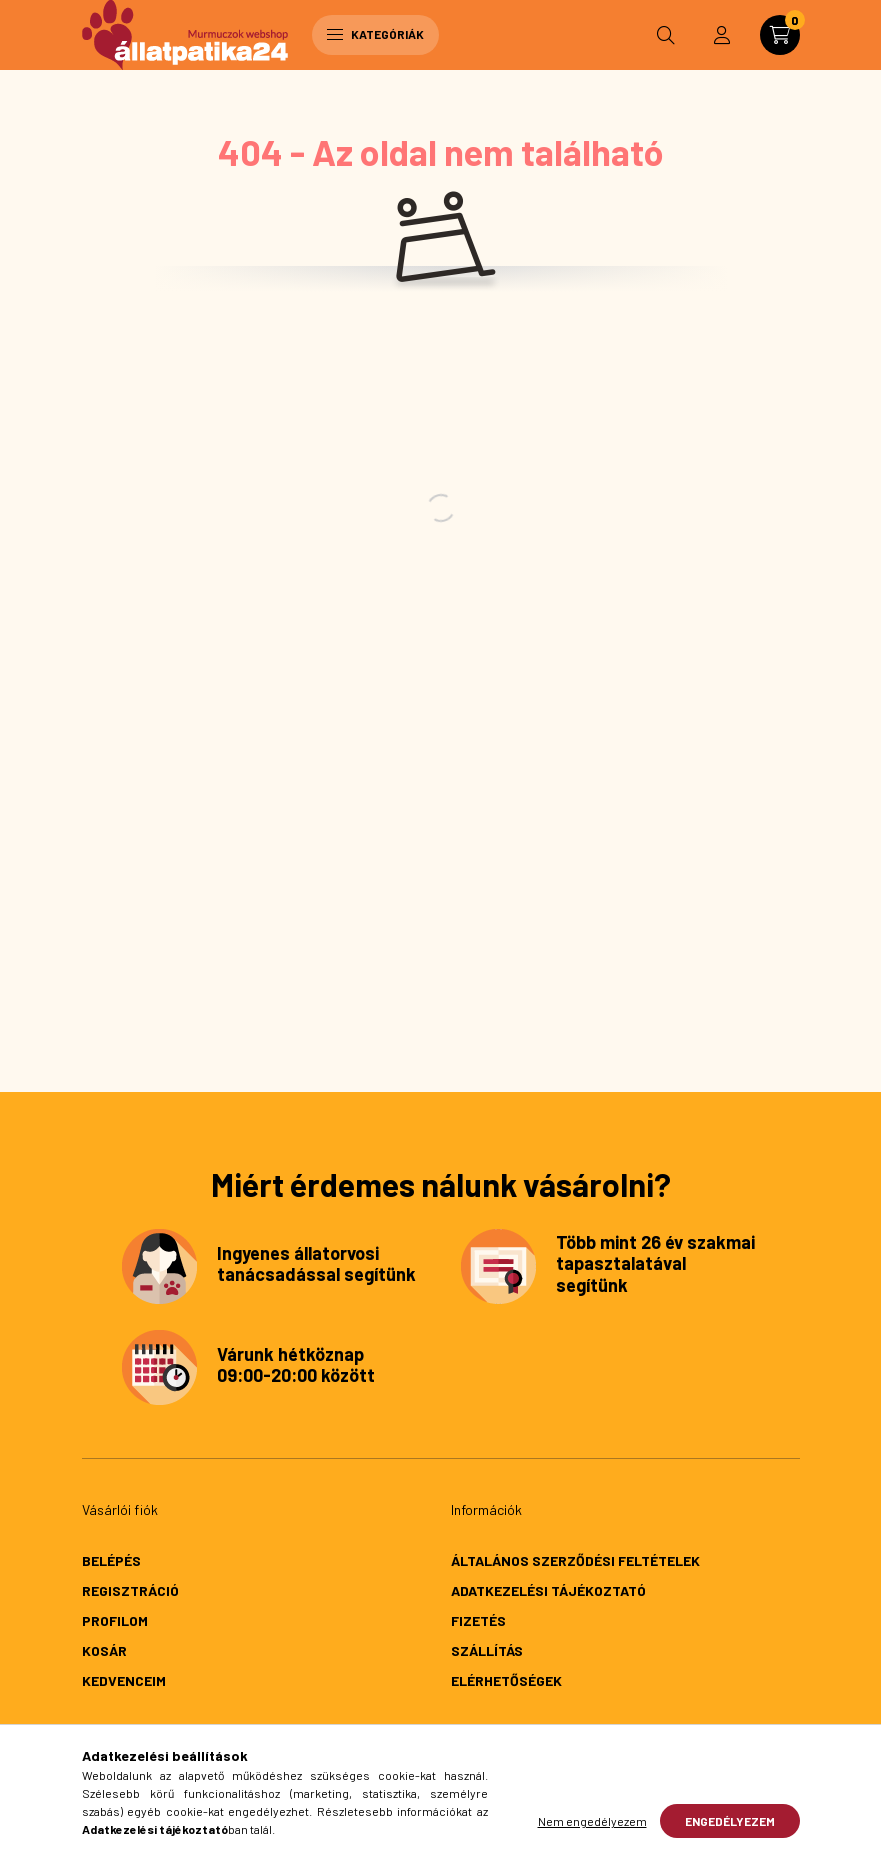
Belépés (111, 1560)
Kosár (104, 1650)
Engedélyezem (730, 1821)
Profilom (115, 1620)
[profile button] (722, 35)
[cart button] (780, 35)
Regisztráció (130, 1590)
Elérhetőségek (506, 1680)
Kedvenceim (124, 1680)
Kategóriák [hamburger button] (375, 34)
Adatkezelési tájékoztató (548, 1590)
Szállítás (487, 1650)
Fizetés (478, 1620)
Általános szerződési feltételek (575, 1560)
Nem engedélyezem (592, 1821)
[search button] (666, 35)
